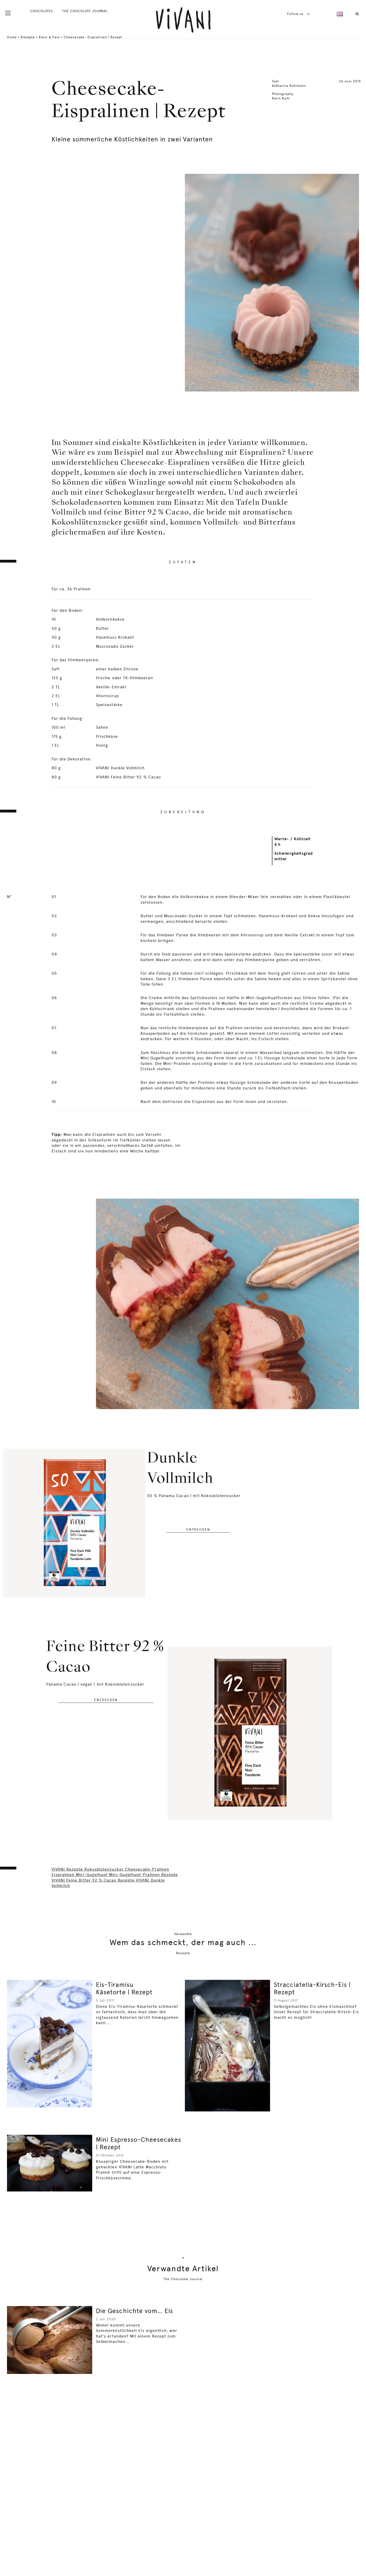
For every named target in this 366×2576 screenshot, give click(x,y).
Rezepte (28, 37)
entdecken (198, 1529)
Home (12, 37)
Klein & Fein (49, 37)
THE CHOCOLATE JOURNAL (84, 11)
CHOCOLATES (41, 11)
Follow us (298, 14)
